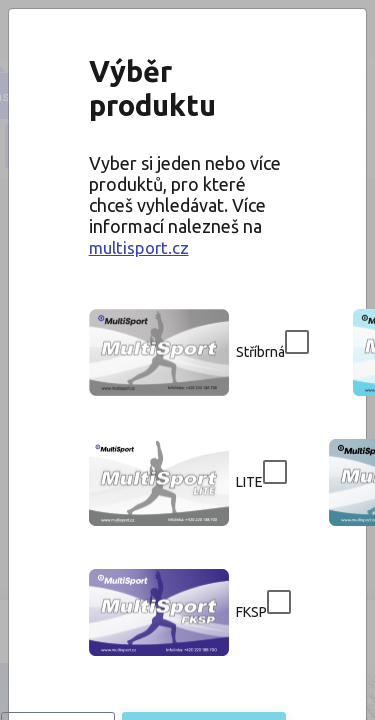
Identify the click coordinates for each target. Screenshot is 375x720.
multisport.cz (188, 196)
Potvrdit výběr (188, 614)
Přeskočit (188, 566)
